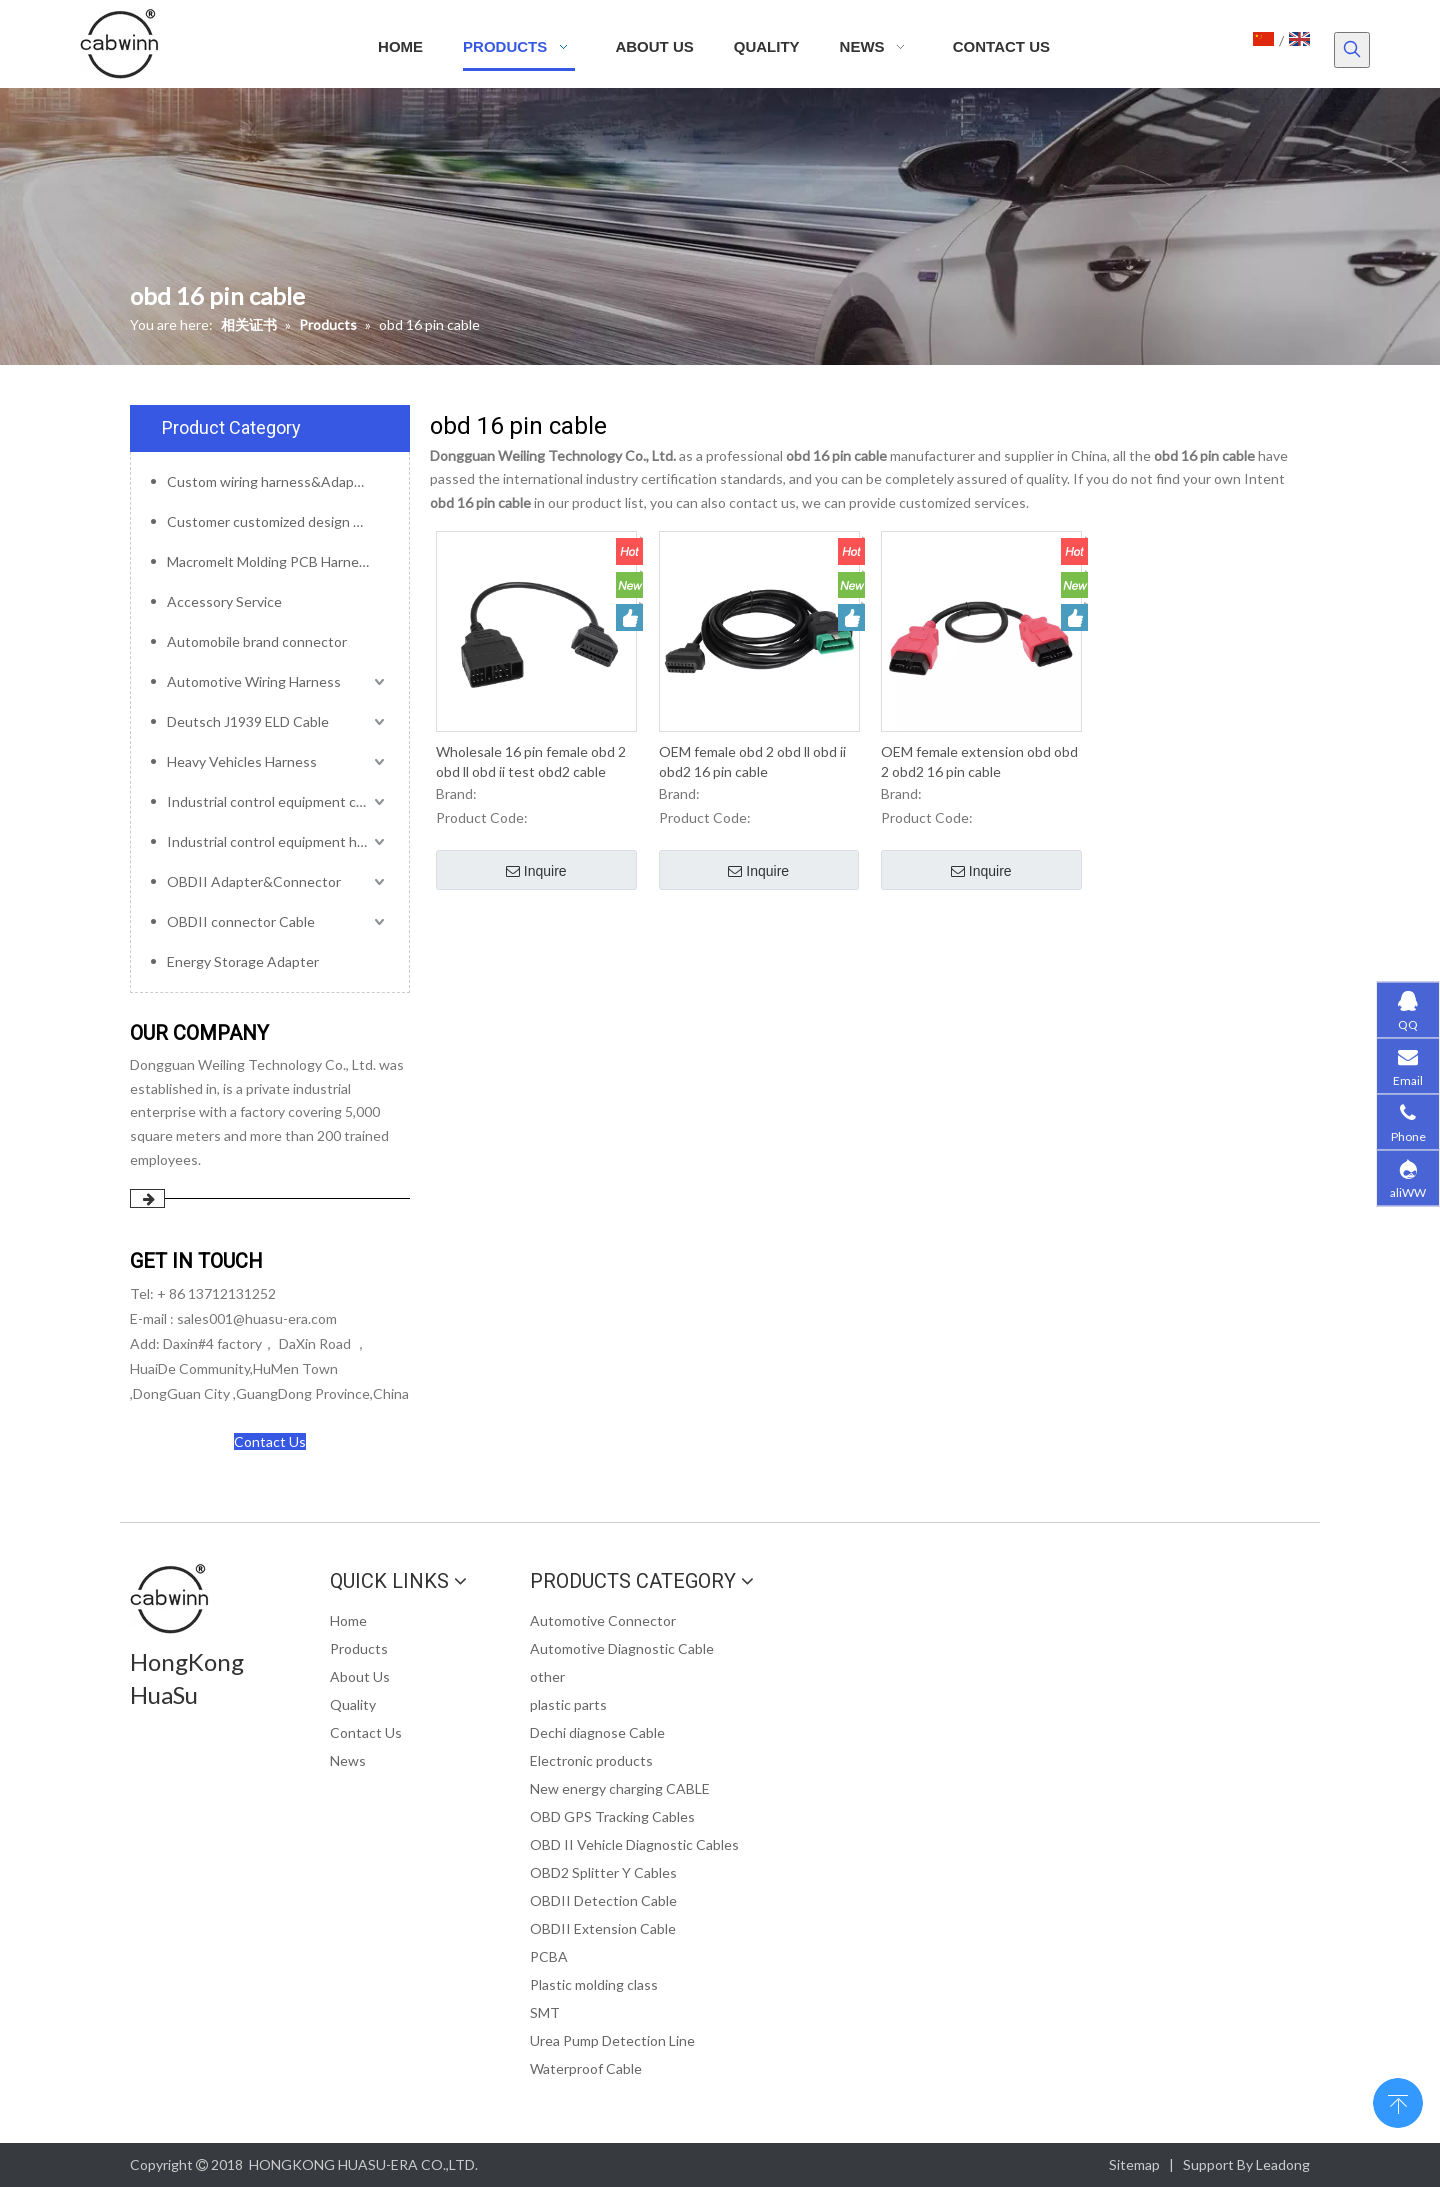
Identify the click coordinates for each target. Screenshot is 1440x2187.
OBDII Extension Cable (603, 1928)
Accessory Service (224, 601)
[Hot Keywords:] (1352, 50)
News (348, 1760)
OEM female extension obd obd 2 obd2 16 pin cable (979, 761)
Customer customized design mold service (278, 521)
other (547, 1676)
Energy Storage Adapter (243, 961)
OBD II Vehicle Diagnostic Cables (634, 1844)
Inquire (536, 872)
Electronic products (591, 1760)
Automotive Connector (603, 1620)
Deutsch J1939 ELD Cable (248, 721)
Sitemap (1134, 2164)
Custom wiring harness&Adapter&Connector (278, 481)
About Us (360, 1676)
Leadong (1283, 2164)
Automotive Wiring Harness (254, 681)
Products (359, 1648)
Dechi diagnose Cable (597, 1732)
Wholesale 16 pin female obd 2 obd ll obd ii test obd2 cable (531, 761)
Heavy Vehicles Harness (242, 761)
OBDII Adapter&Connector (254, 881)
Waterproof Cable (586, 2068)
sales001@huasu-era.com (257, 1318)
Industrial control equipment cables (278, 801)
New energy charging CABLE (620, 1788)
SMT (545, 2012)
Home (348, 1620)
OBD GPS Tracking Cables (612, 1816)
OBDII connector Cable (241, 921)
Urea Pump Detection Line (612, 2040)
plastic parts (568, 1704)
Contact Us (270, 1441)
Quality (353, 1704)
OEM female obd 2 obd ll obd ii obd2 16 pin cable (752, 761)
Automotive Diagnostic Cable (622, 1648)
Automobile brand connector (257, 641)
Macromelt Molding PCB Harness (270, 561)
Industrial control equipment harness (278, 841)
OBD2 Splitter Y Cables (603, 1872)
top (1398, 2101)
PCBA (549, 1956)
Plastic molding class (594, 1984)
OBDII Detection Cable (603, 1900)
